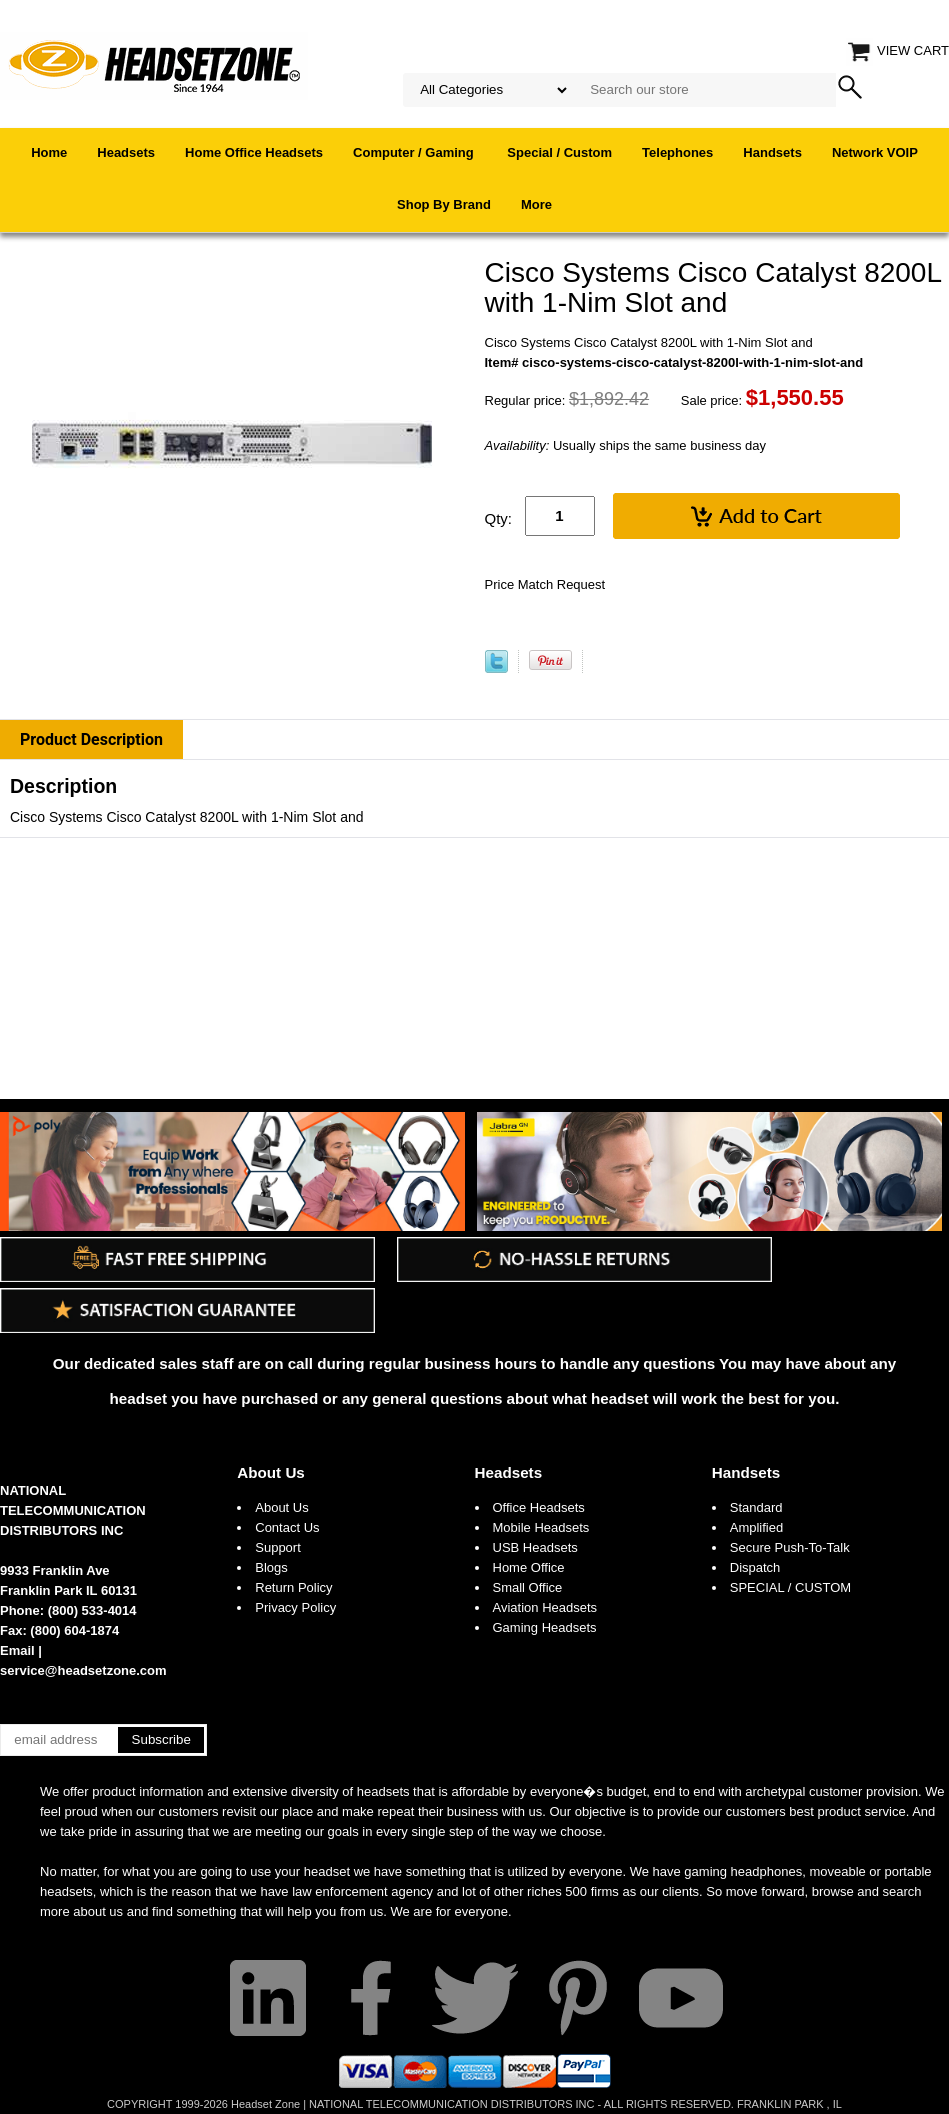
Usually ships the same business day (626, 445)
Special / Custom (559, 152)
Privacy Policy (295, 1607)
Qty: (499, 518)
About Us (271, 1472)
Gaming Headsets (545, 1627)
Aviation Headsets (545, 1607)
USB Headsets (535, 1547)
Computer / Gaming (415, 152)
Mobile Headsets (541, 1527)
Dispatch (755, 1567)
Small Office (528, 1587)
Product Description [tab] (91, 739)
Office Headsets (539, 1507)
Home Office (529, 1567)
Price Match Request (545, 584)
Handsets (772, 152)
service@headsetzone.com (83, 1670)
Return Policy (293, 1587)
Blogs (271, 1567)
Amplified (756, 1527)
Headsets (126, 152)
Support (278, 1547)
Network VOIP (875, 152)
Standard (756, 1507)
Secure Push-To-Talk (790, 1547)
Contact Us (287, 1527)
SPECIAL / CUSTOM (790, 1587)
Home (49, 152)
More (536, 204)
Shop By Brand (444, 204)
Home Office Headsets (254, 152)
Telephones (677, 152)
